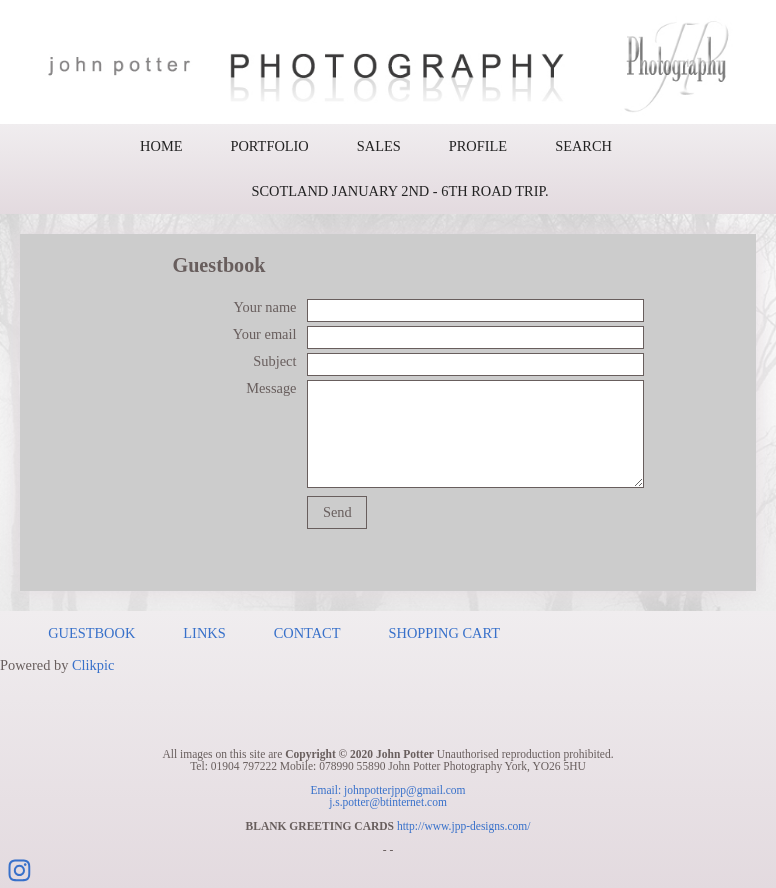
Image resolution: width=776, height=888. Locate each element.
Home (161, 146)
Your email (265, 334)
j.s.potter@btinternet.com (388, 802)
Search (583, 146)
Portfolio (269, 146)
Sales (379, 146)
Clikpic (93, 665)
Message (271, 388)
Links (204, 633)
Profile (478, 146)
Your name (265, 307)
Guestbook (91, 633)
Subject (274, 361)
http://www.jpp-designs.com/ (464, 826)
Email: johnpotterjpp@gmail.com (387, 790)
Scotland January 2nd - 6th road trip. (399, 191)
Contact (307, 633)
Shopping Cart (445, 633)
